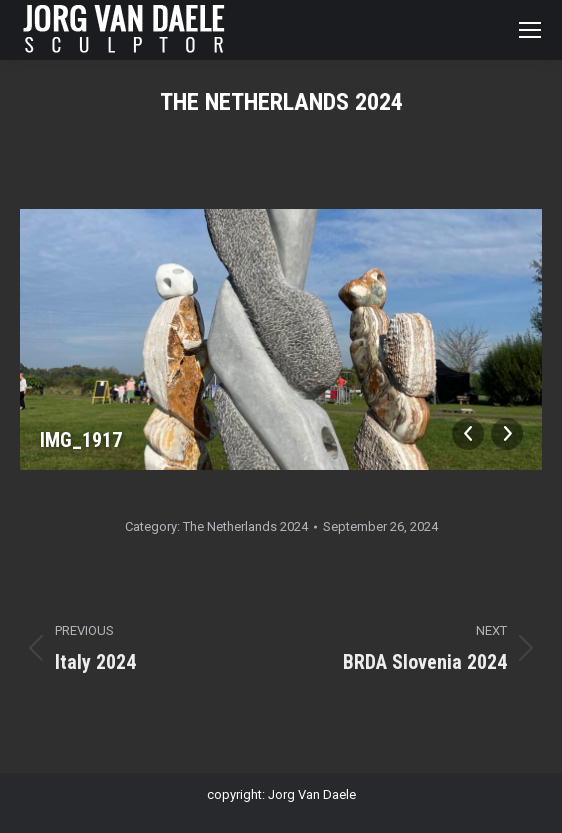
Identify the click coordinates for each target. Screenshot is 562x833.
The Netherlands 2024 (245, 526)
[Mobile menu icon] (530, 30)
